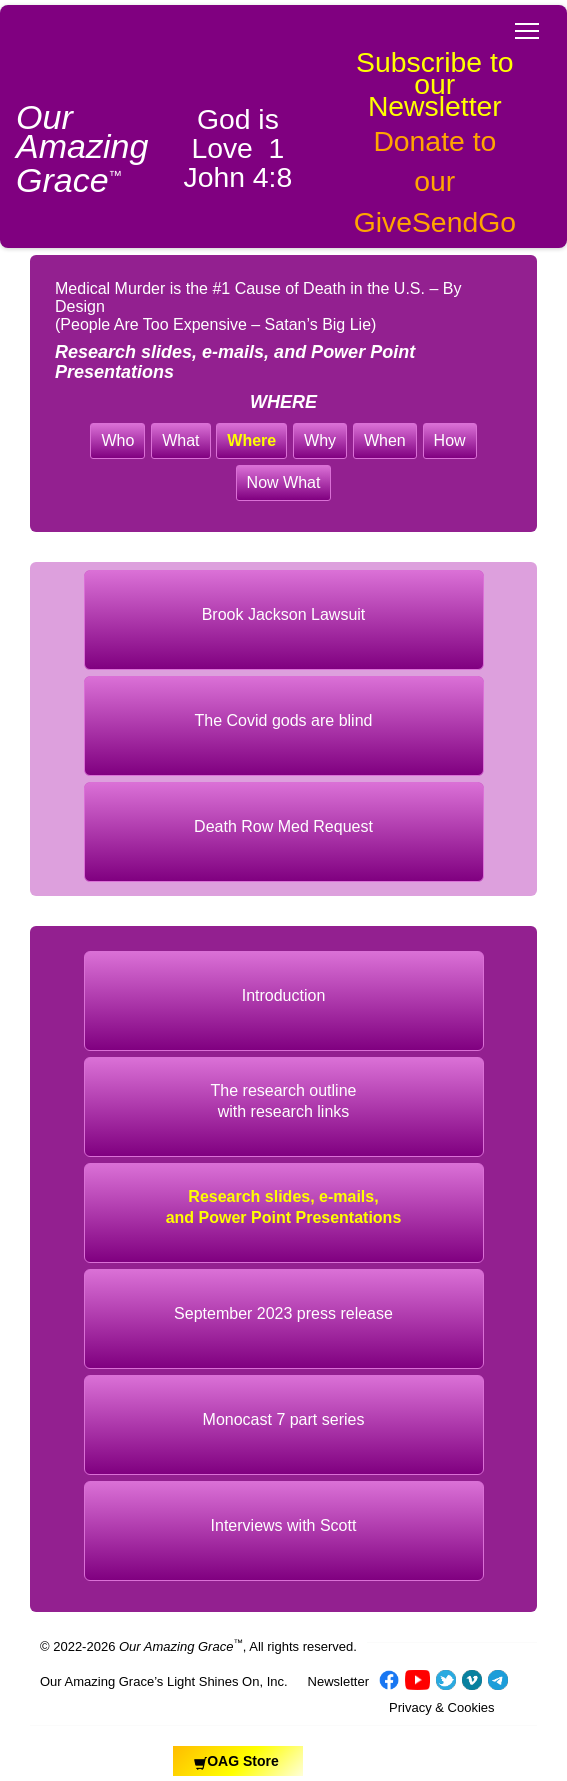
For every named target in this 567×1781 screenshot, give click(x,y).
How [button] (450, 440)
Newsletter (338, 1681)
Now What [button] (284, 482)
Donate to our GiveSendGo (435, 181)
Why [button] (320, 440)
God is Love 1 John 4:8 (238, 148)
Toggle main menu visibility (528, 25)
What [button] (180, 440)
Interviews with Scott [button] (284, 1525)
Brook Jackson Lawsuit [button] (284, 614)
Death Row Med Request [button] (283, 826)
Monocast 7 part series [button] (284, 1419)
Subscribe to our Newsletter (435, 84)
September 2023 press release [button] (283, 1313)
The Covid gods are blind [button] (284, 720)
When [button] (385, 440)
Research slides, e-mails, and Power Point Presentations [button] (284, 1207)
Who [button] (117, 440)
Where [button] (251, 440)
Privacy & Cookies (441, 1707)
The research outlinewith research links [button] (284, 1101)
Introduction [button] (284, 995)
